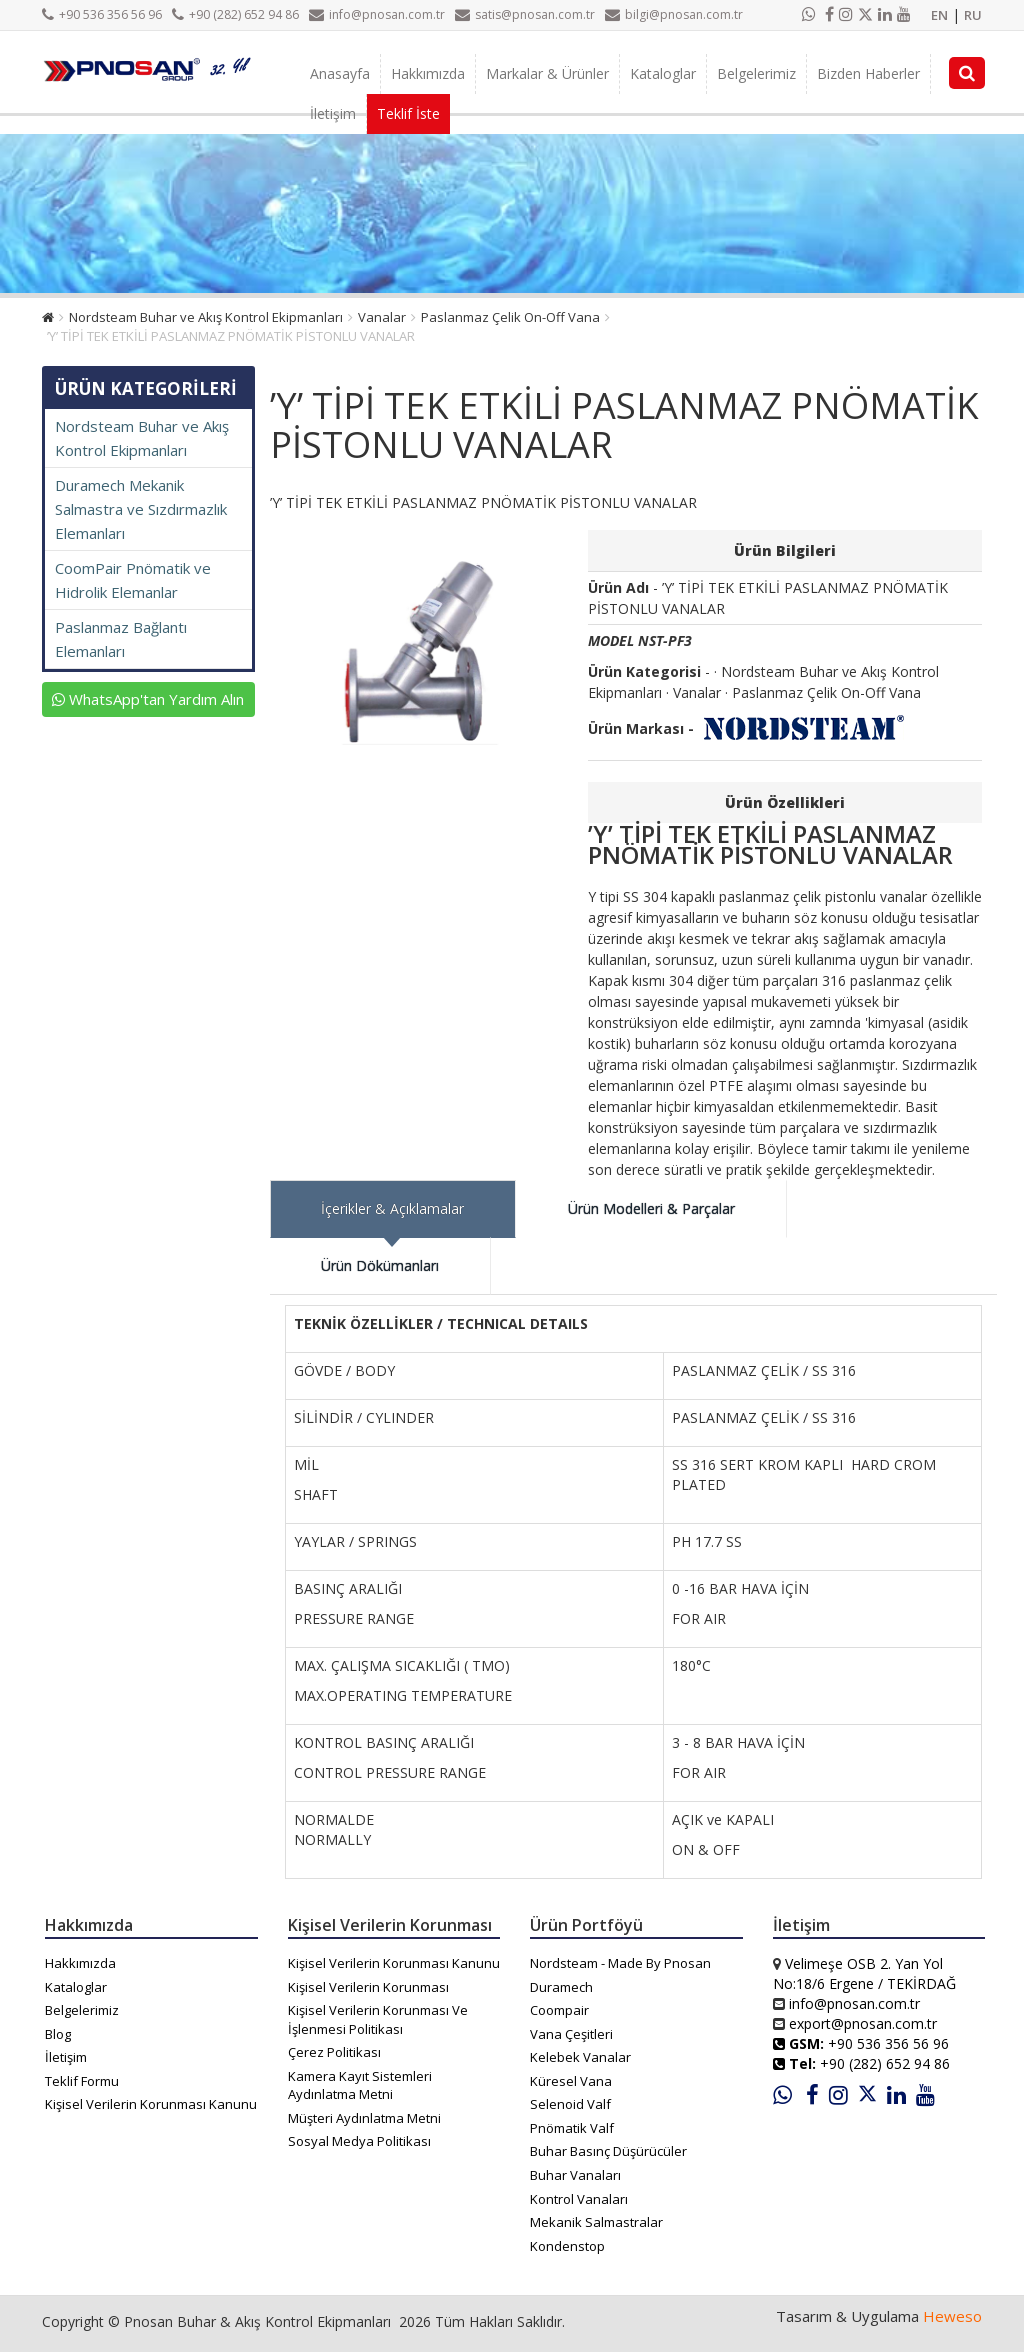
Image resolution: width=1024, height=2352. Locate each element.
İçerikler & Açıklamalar (392, 1208)
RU (973, 15)
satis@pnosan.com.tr (525, 14)
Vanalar (382, 317)
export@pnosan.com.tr (863, 2023)
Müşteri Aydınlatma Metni (364, 2118)
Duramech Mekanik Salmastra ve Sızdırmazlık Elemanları (141, 509)
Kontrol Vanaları (579, 2199)
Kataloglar (663, 73)
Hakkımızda (428, 73)
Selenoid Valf (570, 2104)
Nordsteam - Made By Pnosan (620, 1963)
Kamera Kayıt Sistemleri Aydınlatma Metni (360, 2085)
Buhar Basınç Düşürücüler (608, 2151)
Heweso (952, 2316)
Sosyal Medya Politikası (359, 2141)
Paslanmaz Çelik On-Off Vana (510, 317)
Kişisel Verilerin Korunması (368, 1987)
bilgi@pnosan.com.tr (674, 14)
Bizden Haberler (868, 73)
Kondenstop (567, 2246)
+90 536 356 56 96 (102, 14)
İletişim (333, 113)
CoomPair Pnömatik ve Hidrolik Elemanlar (133, 580)
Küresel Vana (571, 2081)
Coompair (559, 2010)
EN (939, 15)
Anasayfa (340, 73)
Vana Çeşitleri (571, 2034)
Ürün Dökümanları (380, 1265)
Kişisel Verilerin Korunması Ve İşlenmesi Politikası (378, 2019)
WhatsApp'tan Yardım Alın (148, 699)
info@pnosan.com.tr (377, 14)
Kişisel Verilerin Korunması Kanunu (151, 2104)
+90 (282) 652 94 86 (235, 14)
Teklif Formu (82, 2081)
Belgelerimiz (756, 73)
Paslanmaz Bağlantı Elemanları (121, 639)
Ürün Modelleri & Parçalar (651, 1208)
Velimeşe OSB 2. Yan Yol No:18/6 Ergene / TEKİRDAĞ (864, 1973)
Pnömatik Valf (572, 2128)
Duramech (561, 1987)
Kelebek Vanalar (580, 2057)
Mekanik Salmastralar (596, 2222)
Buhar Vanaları (575, 2175)
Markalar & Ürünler (547, 73)
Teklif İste (408, 113)
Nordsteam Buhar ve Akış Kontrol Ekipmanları (206, 317)
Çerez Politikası (334, 2052)
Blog (58, 2034)
